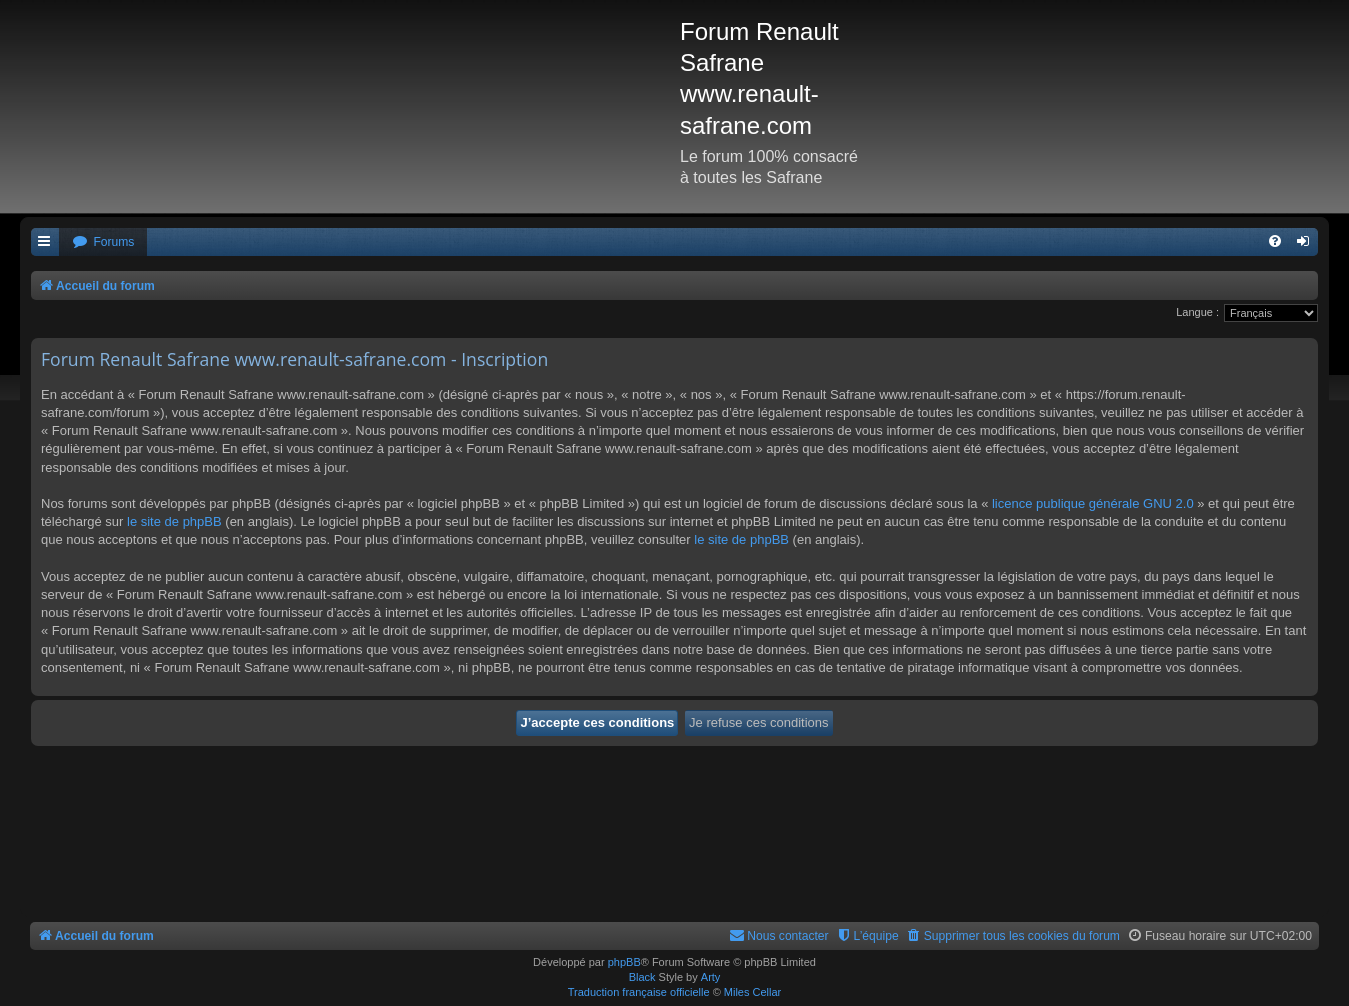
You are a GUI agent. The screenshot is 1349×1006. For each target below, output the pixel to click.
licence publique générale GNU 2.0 (1093, 503)
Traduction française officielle (639, 992)
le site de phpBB (174, 521)
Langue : (1197, 312)
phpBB (624, 962)
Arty (711, 977)
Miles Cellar (752, 992)
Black (642, 977)
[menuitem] (103, 242)
